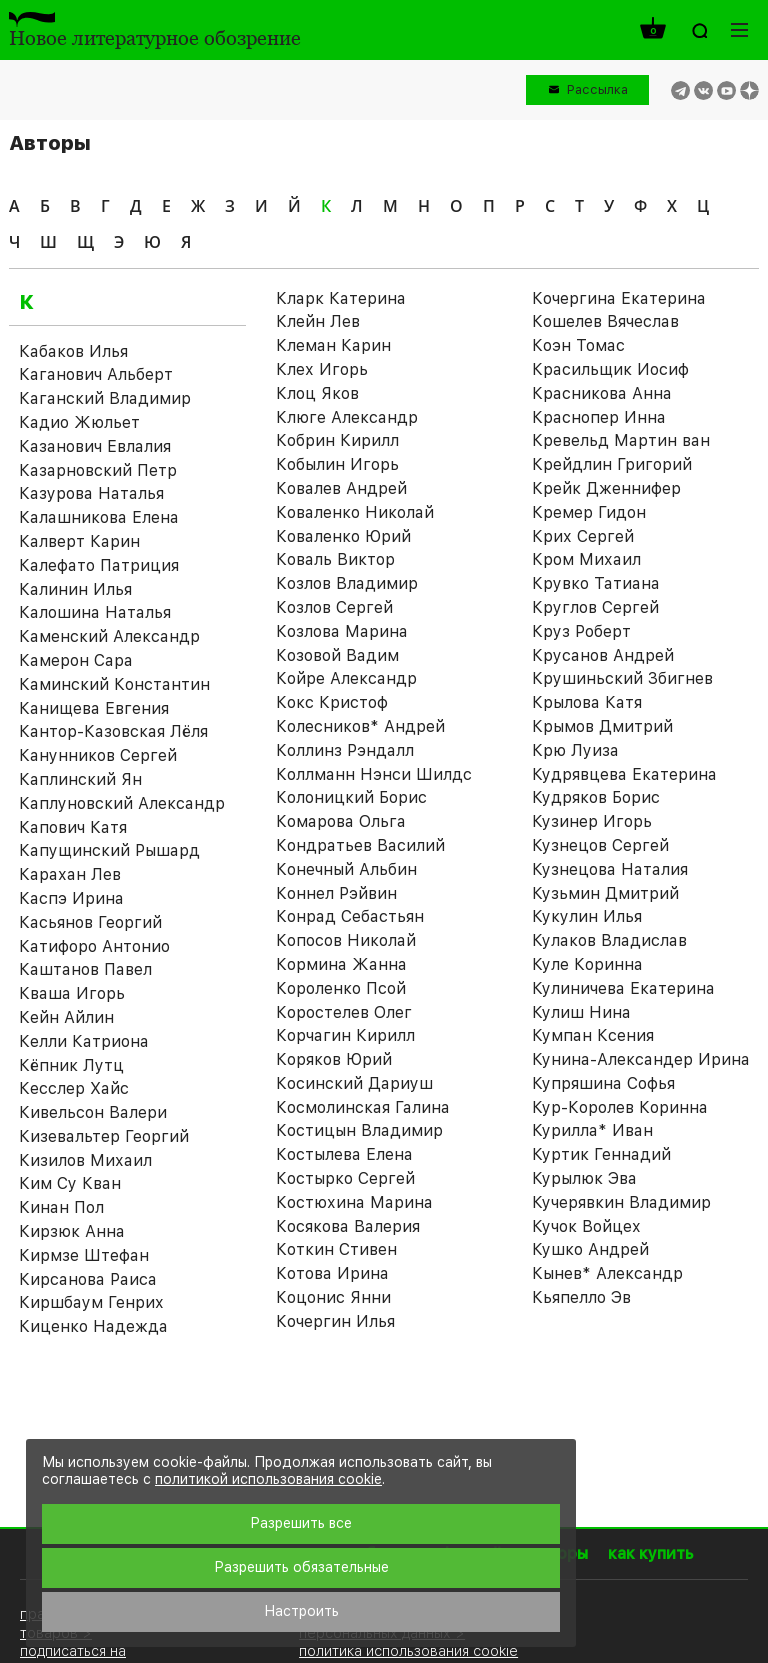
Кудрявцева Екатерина (624, 774)
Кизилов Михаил (85, 1160)
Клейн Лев (318, 321)
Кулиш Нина (581, 1012)
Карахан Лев (70, 874)
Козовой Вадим (337, 655)
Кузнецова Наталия (610, 869)
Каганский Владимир (105, 398)
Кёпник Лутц (71, 1065)
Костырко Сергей (345, 1178)
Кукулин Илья (587, 916)
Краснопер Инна (599, 417)
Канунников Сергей (98, 755)
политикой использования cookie (268, 1479)
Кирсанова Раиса (88, 1279)
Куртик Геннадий (601, 1154)
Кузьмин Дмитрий (605, 893)
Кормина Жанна (341, 964)
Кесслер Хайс (74, 1088)
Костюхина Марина (354, 1202)
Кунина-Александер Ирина (641, 1059)
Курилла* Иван (592, 1130)
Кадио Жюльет (79, 422)
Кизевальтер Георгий (104, 1136)
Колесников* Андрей (360, 726)
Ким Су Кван (70, 1183)
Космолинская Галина (363, 1107)
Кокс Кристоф (332, 702)
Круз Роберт (581, 631)
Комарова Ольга (341, 821)
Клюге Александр (347, 417)
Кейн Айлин (66, 1017)
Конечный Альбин (346, 869)
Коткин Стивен (336, 1249)
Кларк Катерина (341, 298)
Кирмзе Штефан (84, 1255)
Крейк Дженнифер (606, 488)
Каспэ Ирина (71, 898)
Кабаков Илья (73, 351)
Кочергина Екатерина (619, 298)
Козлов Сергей (334, 607)
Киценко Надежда (93, 1326)
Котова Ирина (332, 1273)
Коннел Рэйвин (336, 893)
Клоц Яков (317, 393)
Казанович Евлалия (95, 446)
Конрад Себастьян (350, 916)
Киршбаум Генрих (91, 1302)
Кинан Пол (61, 1207)
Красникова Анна (602, 393)
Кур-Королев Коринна (620, 1107)
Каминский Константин (114, 684)
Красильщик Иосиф (610, 369)
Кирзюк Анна (72, 1231)
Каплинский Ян (80, 779)
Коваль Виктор (335, 559)
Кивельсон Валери (93, 1112)
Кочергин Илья (335, 1321)
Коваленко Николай (355, 512)
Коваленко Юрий (343, 536)
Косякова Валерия (348, 1226)
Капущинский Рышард (109, 850)
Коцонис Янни (333, 1297)
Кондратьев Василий (360, 845)
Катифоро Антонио (94, 946)
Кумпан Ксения (593, 1035)
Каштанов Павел (85, 969)
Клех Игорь (322, 369)
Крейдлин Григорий (612, 464)
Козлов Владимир (347, 583)
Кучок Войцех (586, 1226)
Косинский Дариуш (354, 1083)
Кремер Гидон (589, 512)
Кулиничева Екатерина (623, 988)
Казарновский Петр (98, 470)
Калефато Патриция (99, 565)
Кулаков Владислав (609, 940)
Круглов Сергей (595, 607)
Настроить (301, 1611)
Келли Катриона (84, 1041)
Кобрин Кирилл (337, 440)
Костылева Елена (344, 1154)
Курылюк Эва (584, 1178)
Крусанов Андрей (603, 655)
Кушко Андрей (590, 1249)
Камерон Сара (76, 660)
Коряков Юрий (334, 1059)
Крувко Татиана (596, 583)
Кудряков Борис (596, 797)
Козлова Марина (342, 631)
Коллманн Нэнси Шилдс (374, 774)
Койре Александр (346, 678)
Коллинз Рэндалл (345, 750)
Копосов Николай (346, 940)
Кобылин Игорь (337, 464)
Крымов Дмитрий (602, 726)
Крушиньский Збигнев (622, 678)
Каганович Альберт (96, 374)
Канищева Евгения (94, 708)
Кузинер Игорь (592, 821)
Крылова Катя (587, 702)
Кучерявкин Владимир (621, 1202)
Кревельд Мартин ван (621, 440)
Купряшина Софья (603, 1083)
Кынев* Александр (607, 1273)
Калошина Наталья (95, 612)
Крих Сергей (583, 536)
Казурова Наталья (91, 493)
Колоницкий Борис (351, 797)
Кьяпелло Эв (581, 1297)
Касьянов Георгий (90, 922)
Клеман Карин (333, 345)
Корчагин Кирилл (345, 1035)
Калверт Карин (79, 541)
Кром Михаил (586, 559)
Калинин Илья (75, 589)
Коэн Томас (578, 345)
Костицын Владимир (359, 1130)
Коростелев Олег (344, 1012)
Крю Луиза (575, 750)
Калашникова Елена (99, 517)
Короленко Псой (341, 988)
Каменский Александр (109, 636)
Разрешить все (301, 1523)
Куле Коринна (587, 964)
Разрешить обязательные (301, 1567)
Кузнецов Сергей (600, 845)
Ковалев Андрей (341, 488)
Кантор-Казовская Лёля (113, 731)
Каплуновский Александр (122, 803)
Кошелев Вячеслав (605, 321)
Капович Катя (73, 827)
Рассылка (597, 89)
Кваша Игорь (72, 993)
